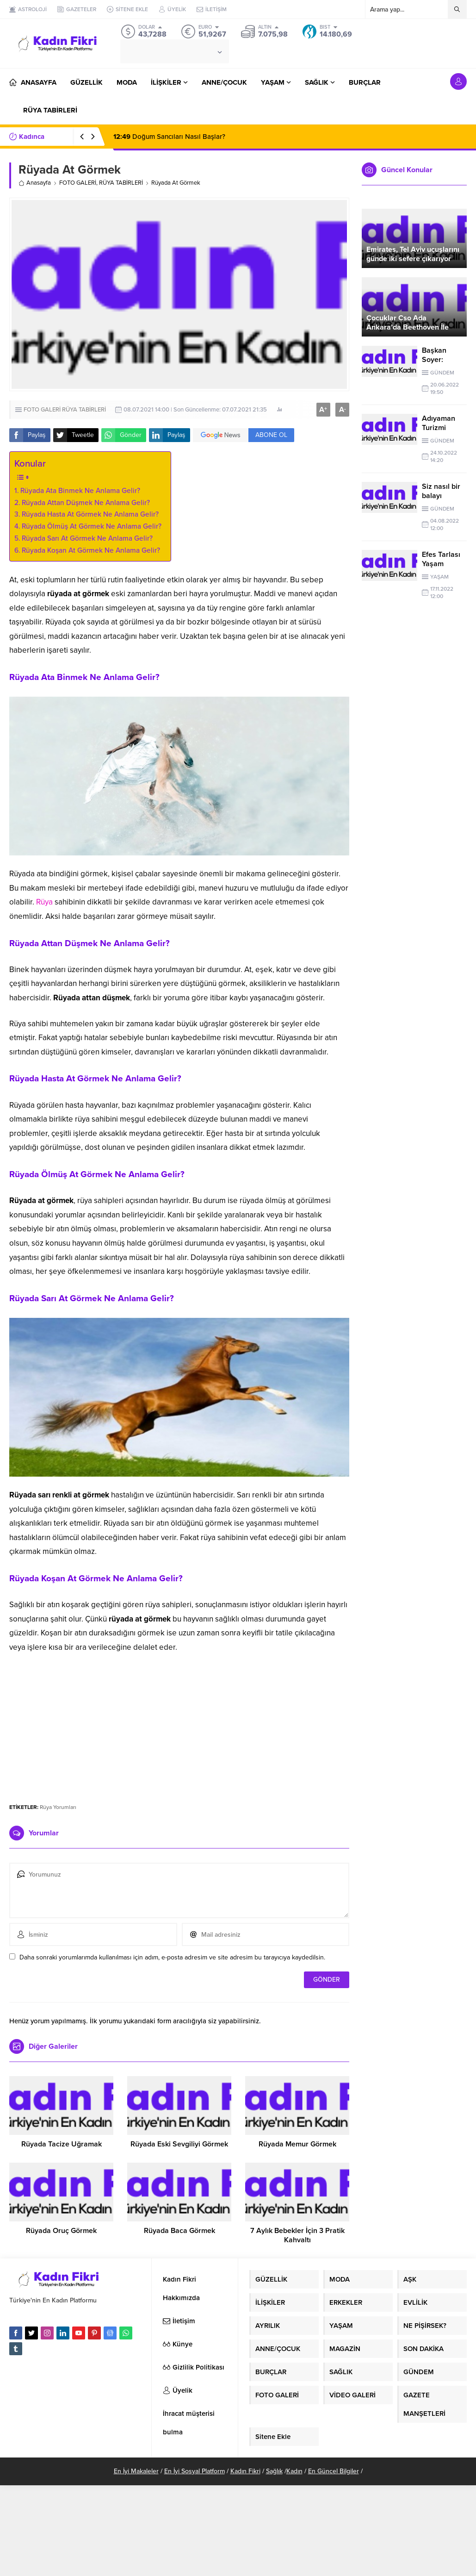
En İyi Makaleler (136, 2471)
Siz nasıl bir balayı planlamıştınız (444, 496)
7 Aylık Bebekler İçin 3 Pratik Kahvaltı (297, 2235)
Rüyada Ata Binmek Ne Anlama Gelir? (80, 491)
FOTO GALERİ (77, 183)
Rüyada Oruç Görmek (61, 2230)
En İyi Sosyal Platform (194, 2471)
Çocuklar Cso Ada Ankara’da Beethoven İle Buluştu (407, 327)
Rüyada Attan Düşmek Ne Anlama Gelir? (86, 503)
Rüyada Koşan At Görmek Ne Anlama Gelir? (91, 550)
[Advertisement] (179, 1724)
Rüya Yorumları (58, 1807)
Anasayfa (35, 183)
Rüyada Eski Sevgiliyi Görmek (179, 2144)
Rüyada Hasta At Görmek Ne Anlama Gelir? (90, 514)
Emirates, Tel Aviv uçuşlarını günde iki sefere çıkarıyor (412, 254)
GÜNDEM (442, 372)
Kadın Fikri (245, 2471)
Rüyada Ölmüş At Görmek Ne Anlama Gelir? (91, 526)
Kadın (294, 2471)
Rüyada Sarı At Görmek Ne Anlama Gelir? (87, 538)
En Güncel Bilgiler (333, 2471)
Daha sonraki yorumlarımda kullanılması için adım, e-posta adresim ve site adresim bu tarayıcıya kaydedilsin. (172, 1957)
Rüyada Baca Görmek (179, 2230)
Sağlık (274, 2471)
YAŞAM (439, 577)
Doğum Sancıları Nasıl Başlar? (169, 136)
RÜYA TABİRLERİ (121, 183)
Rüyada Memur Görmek (297, 2144)
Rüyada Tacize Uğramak (61, 2144)
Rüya (44, 902)
